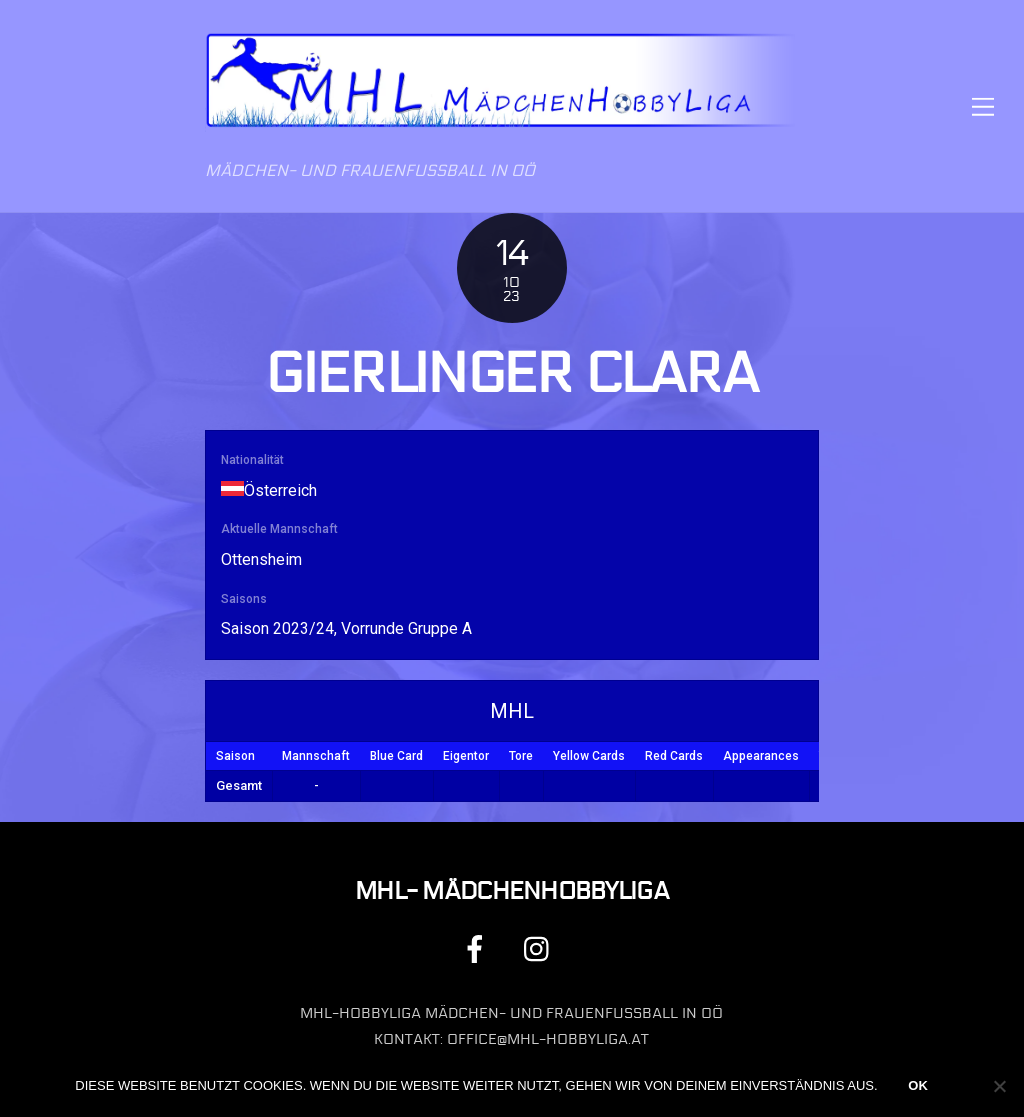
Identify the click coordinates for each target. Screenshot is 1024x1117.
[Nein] (999, 1086)
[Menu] (983, 106)
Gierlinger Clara (511, 374)
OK (918, 1085)
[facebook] (478, 948)
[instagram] (541, 948)
